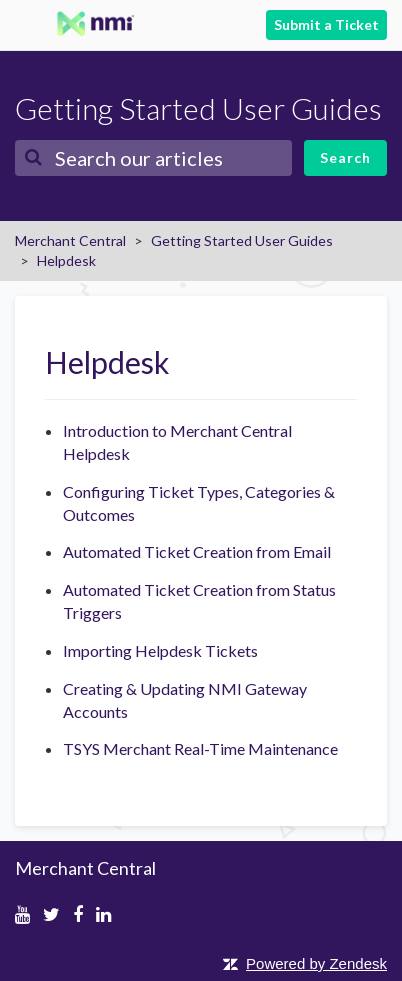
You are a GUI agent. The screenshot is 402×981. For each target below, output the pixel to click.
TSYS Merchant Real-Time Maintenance (200, 748)
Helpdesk (66, 260)
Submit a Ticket (326, 24)
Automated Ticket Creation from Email (197, 551)
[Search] (153, 158)
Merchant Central (70, 240)
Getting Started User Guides (242, 240)
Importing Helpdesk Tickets (160, 650)
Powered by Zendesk (316, 963)
